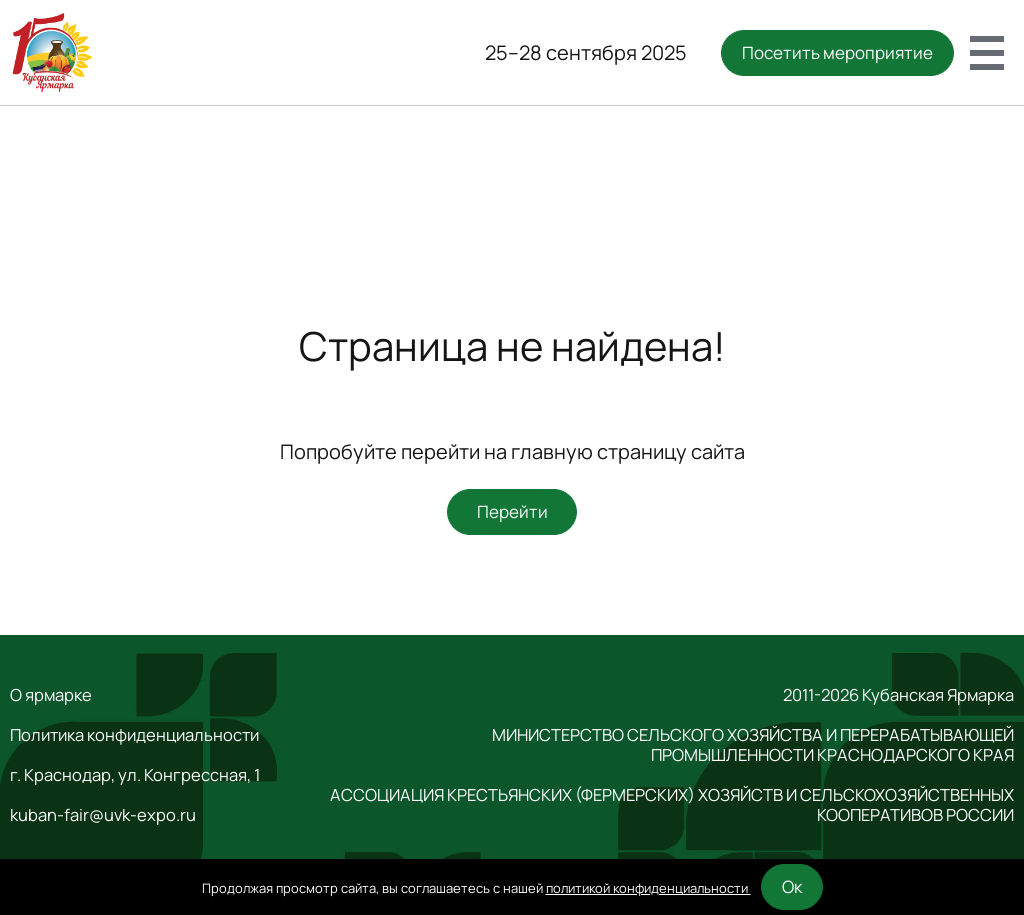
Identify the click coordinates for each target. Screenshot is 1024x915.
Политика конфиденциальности (134, 735)
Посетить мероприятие (837, 52)
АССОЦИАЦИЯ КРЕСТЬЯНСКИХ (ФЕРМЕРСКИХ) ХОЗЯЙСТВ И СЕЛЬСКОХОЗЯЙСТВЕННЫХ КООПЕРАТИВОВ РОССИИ (672, 805)
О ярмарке (51, 695)
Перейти (512, 511)
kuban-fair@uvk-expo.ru (103, 815)
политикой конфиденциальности (648, 888)
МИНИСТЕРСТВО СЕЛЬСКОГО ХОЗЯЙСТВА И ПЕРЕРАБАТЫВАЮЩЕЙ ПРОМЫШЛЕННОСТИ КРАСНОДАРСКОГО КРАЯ (753, 745)
